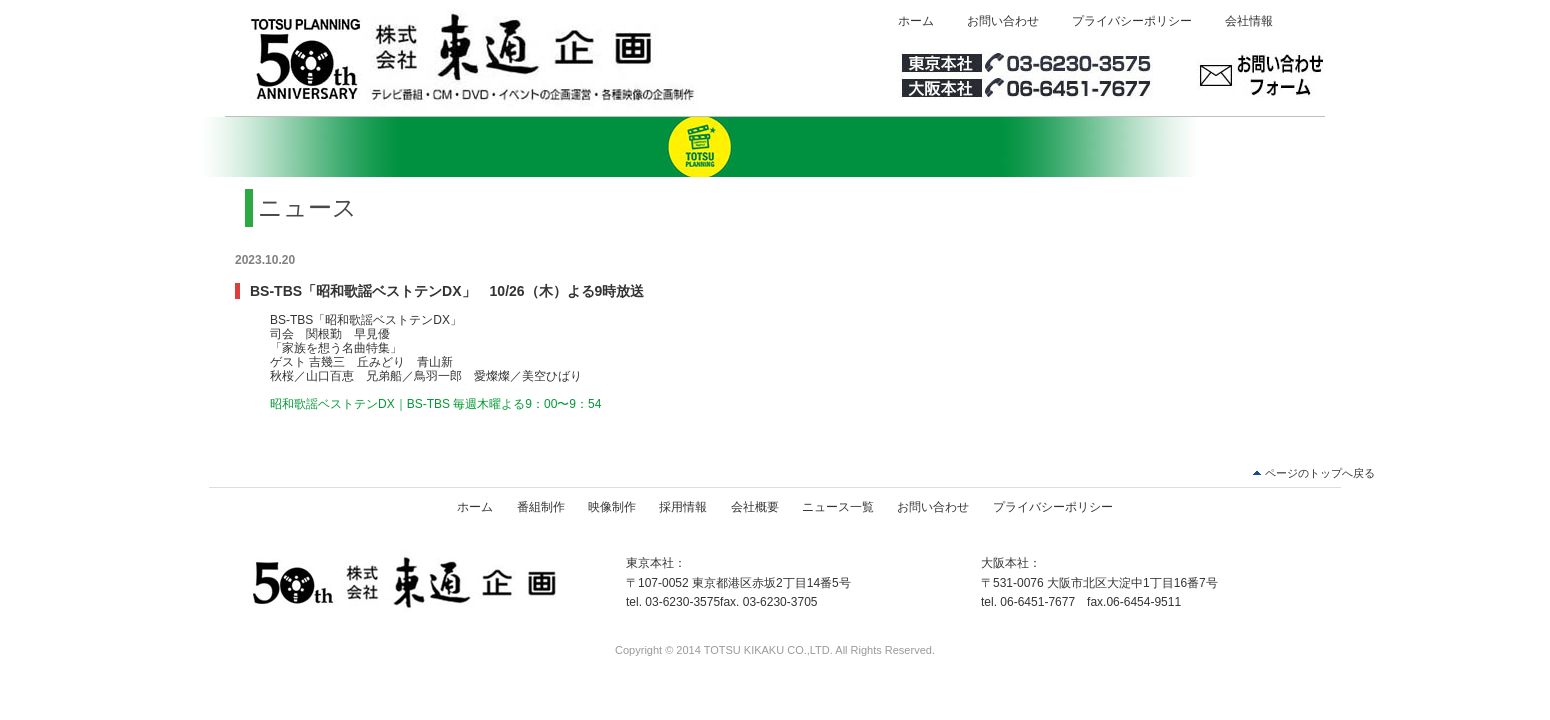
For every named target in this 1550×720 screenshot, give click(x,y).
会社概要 (755, 507)
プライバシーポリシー (1132, 21)
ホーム (916, 21)
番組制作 (541, 507)
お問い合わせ (1003, 21)
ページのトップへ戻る (1320, 473)
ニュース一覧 (838, 507)
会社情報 (1249, 21)
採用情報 (683, 507)
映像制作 (612, 507)
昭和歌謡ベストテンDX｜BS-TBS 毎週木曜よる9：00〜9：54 (435, 404)
